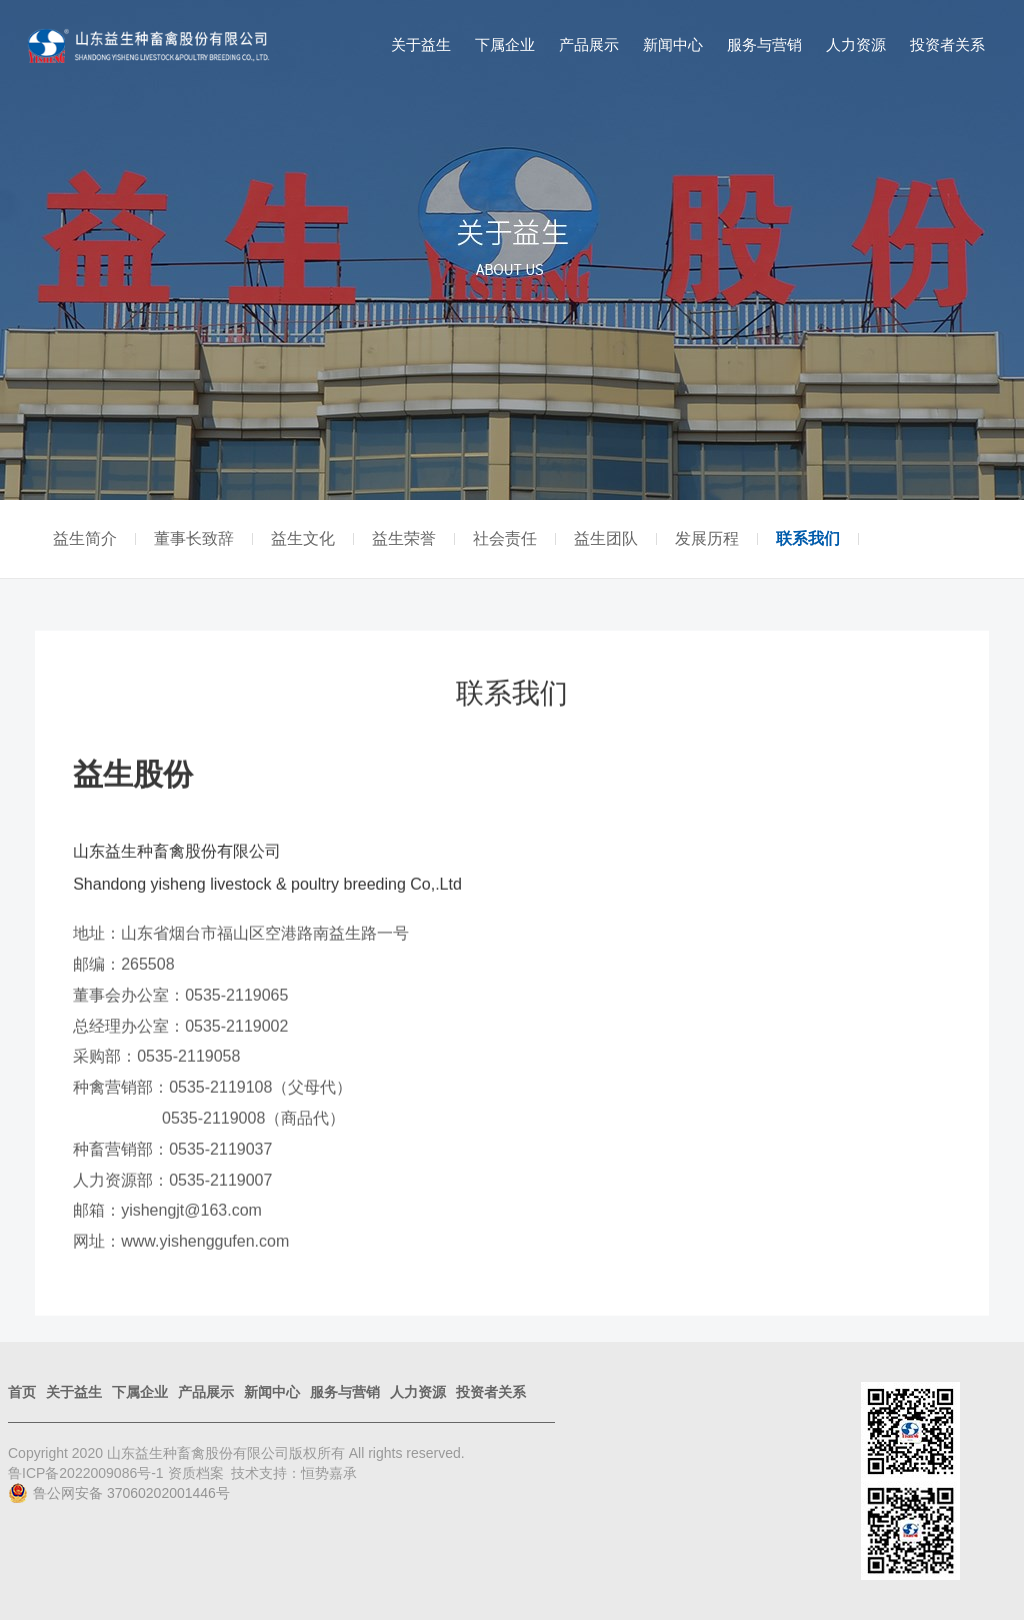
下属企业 (505, 44)
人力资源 (856, 44)
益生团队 (606, 539)
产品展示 (589, 44)
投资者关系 (947, 44)
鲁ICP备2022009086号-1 (88, 1473)
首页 (22, 1392)
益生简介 (85, 539)
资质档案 (196, 1473)
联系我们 (808, 539)
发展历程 (707, 539)
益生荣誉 (404, 539)
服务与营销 (764, 44)
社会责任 (505, 539)
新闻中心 (673, 44)
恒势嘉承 (329, 1473)
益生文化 (303, 539)
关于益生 (421, 44)
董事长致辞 (194, 539)
